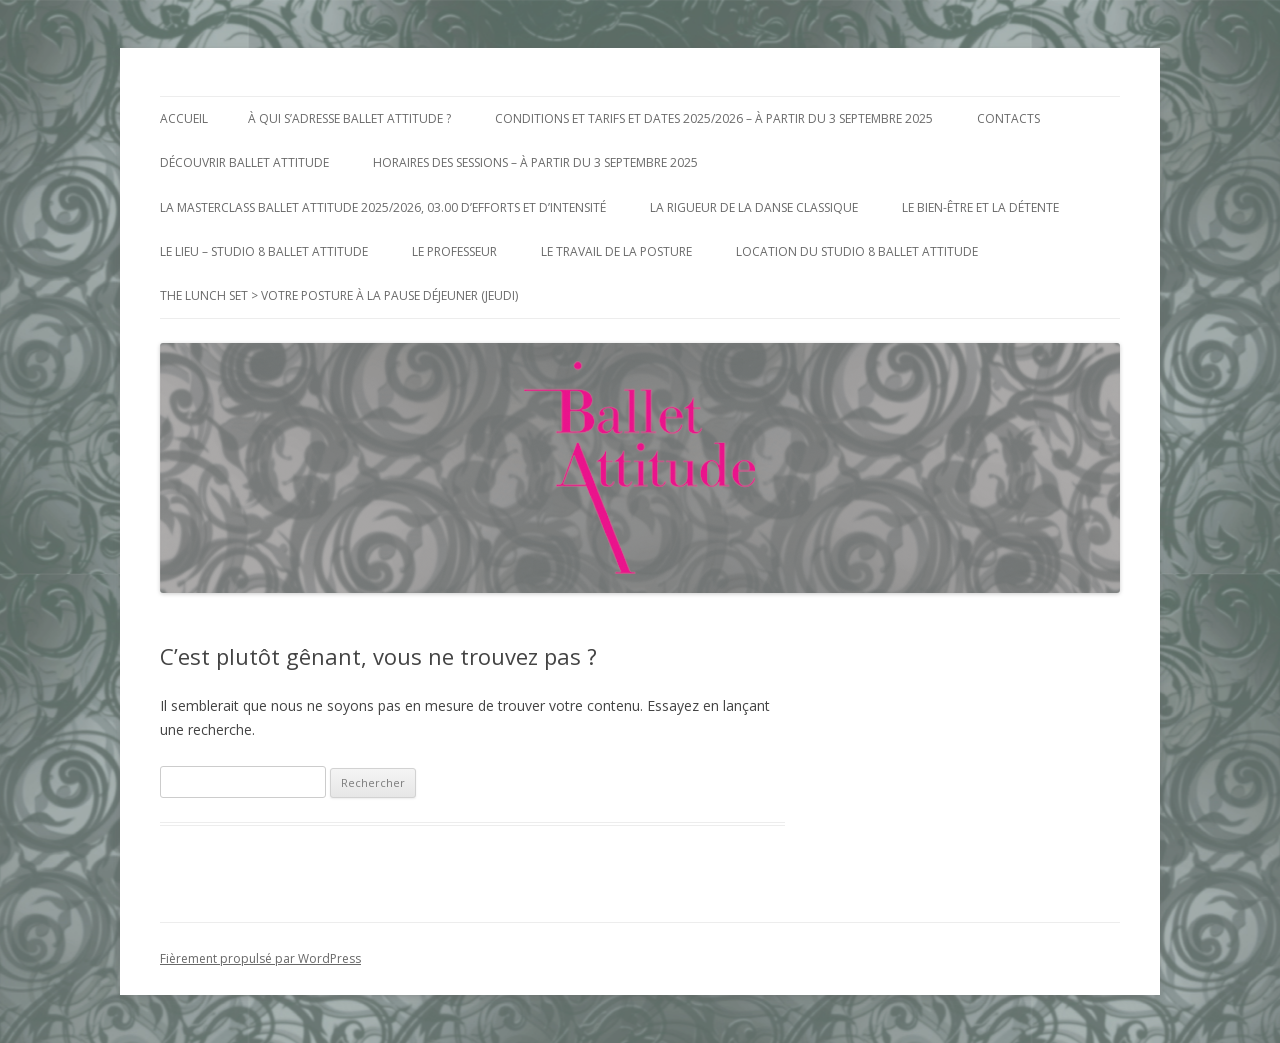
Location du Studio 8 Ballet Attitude (857, 251)
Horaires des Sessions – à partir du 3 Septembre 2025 (535, 162)
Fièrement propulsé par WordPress (260, 958)
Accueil (184, 118)
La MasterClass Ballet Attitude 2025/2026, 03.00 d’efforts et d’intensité (383, 207)
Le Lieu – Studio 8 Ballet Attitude (264, 251)
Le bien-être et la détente (980, 207)
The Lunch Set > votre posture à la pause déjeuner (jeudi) (339, 295)
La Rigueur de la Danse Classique (754, 207)
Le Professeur (454, 251)
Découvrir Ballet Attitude (244, 162)
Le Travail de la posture (616, 251)
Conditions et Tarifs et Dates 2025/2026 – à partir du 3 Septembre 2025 (714, 118)
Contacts (1008, 118)
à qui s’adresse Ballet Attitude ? (349, 118)
